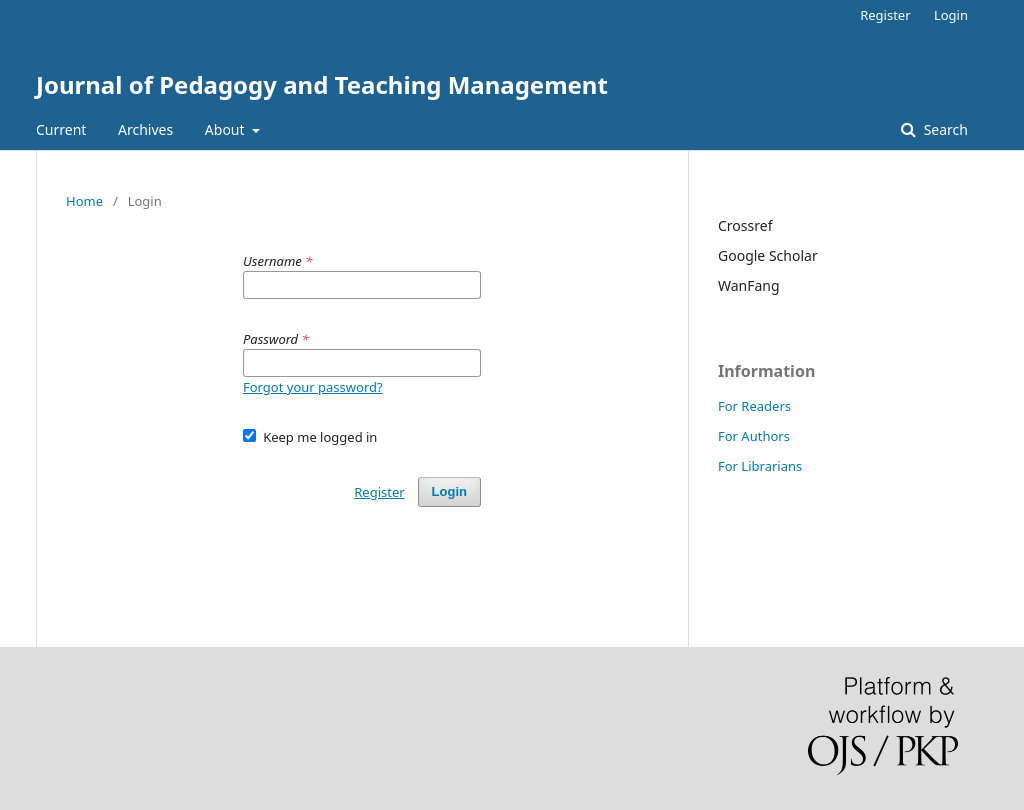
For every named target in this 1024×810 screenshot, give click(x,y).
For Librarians (760, 466)
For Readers (754, 406)
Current (61, 129)
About (226, 129)
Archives (145, 129)
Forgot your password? (313, 387)
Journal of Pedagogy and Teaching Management (322, 84)
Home (84, 201)
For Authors (754, 436)
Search (944, 129)
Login (951, 15)
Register (885, 15)
